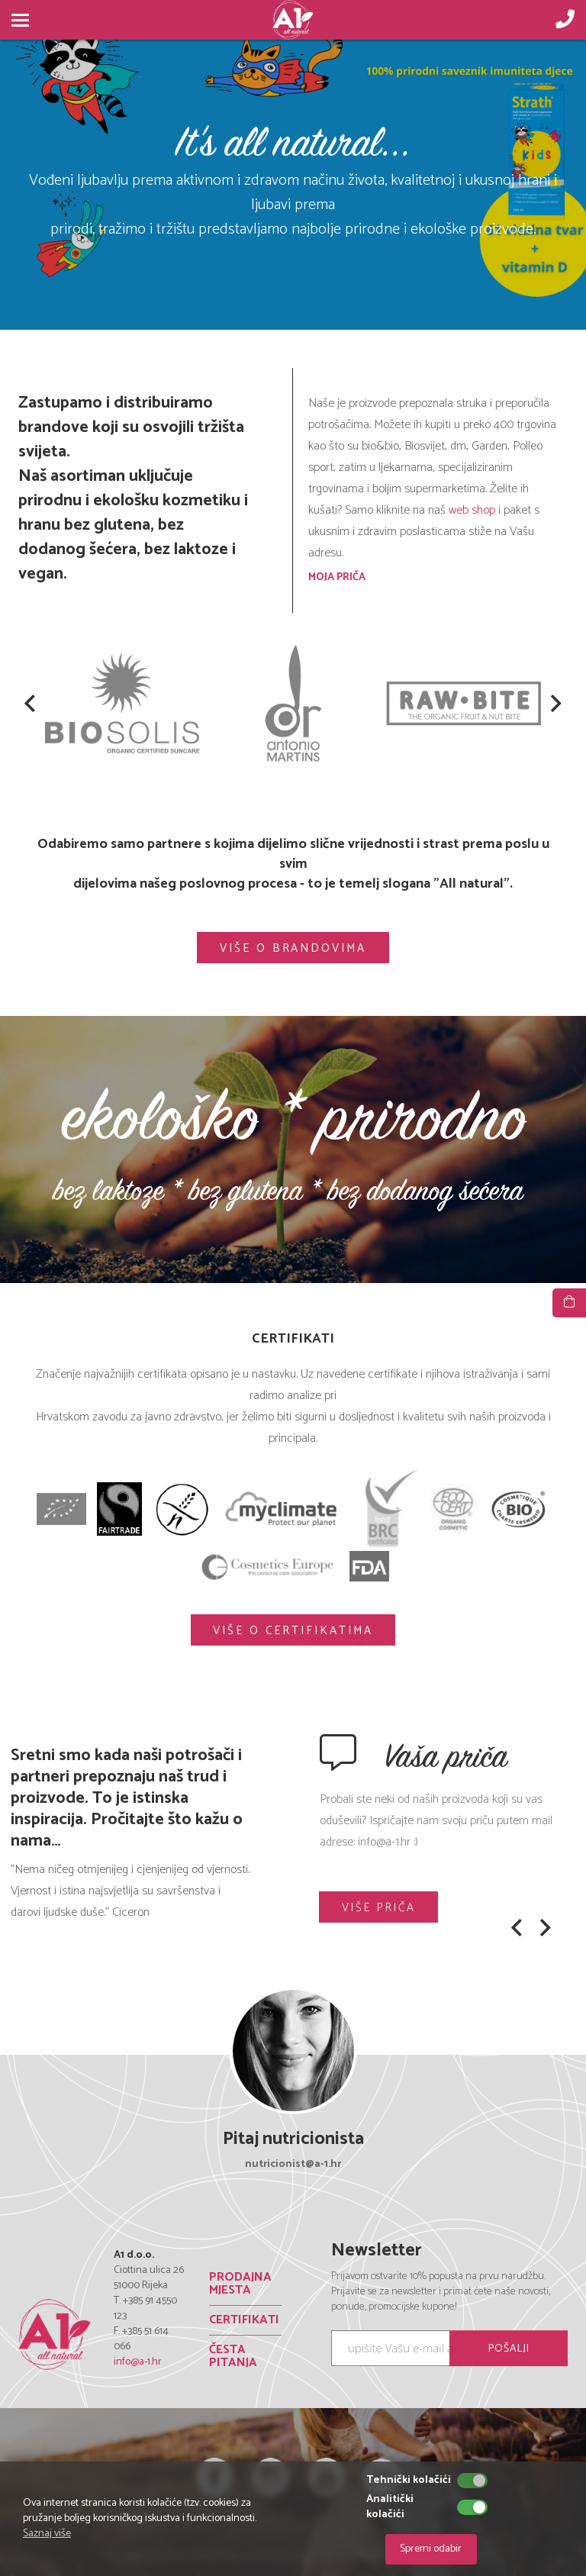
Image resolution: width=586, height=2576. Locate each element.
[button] (29, 705)
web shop (473, 510)
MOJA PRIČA (336, 577)
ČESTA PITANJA (233, 2356)
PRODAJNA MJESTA (240, 2285)
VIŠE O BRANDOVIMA (293, 948)
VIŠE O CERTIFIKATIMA (293, 1631)
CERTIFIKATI (244, 2320)
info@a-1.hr (138, 2362)
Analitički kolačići (390, 2507)
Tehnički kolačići (408, 2480)
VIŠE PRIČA (380, 1907)
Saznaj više (47, 2533)
